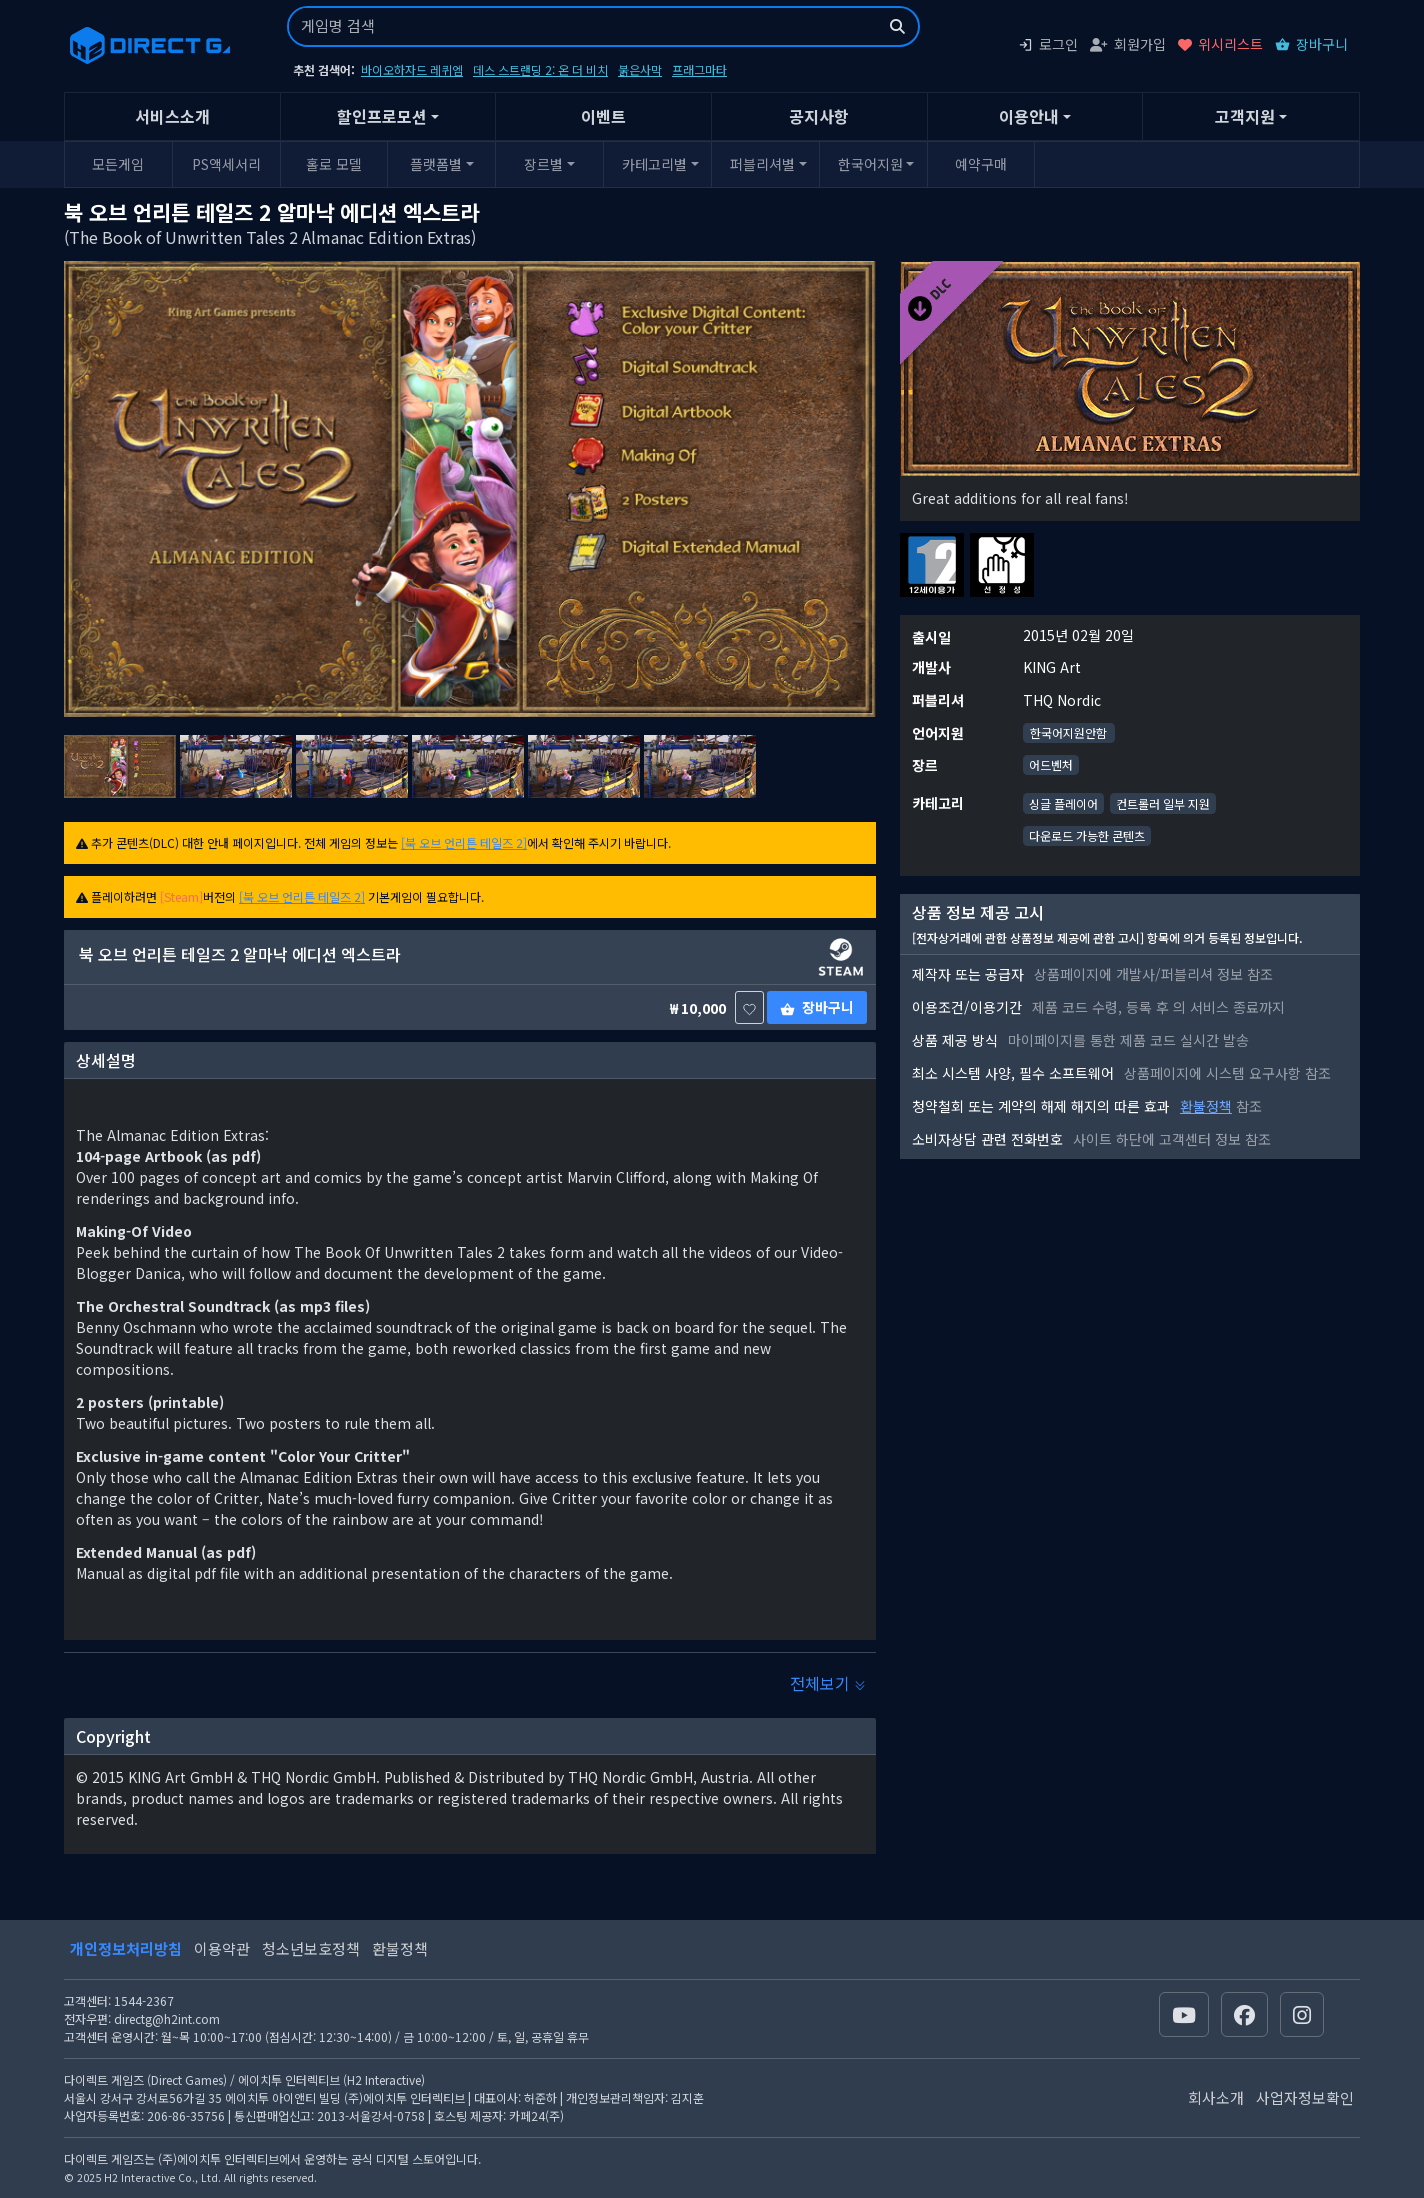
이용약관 (222, 1948)
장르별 (543, 164)
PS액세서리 (226, 164)
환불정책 (1206, 1106)
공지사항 (819, 116)
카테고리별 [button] (654, 164)
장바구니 (1311, 44)
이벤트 (603, 116)
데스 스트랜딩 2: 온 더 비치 (540, 69)
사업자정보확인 (1305, 2097)
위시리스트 (1220, 44)
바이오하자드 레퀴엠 (412, 69)
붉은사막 (640, 69)
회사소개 (1216, 2097)
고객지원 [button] (1245, 116)
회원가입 (1128, 44)
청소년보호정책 (311, 1948)
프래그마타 (699, 69)
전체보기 (828, 1683)
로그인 (1048, 44)
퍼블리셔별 (762, 164)
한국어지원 (870, 164)
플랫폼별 (436, 164)
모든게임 (118, 164)
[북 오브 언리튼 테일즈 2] (464, 842)
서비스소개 (172, 116)
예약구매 (981, 164)
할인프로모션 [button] (382, 116)
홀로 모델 (334, 164)
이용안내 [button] (1029, 116)
